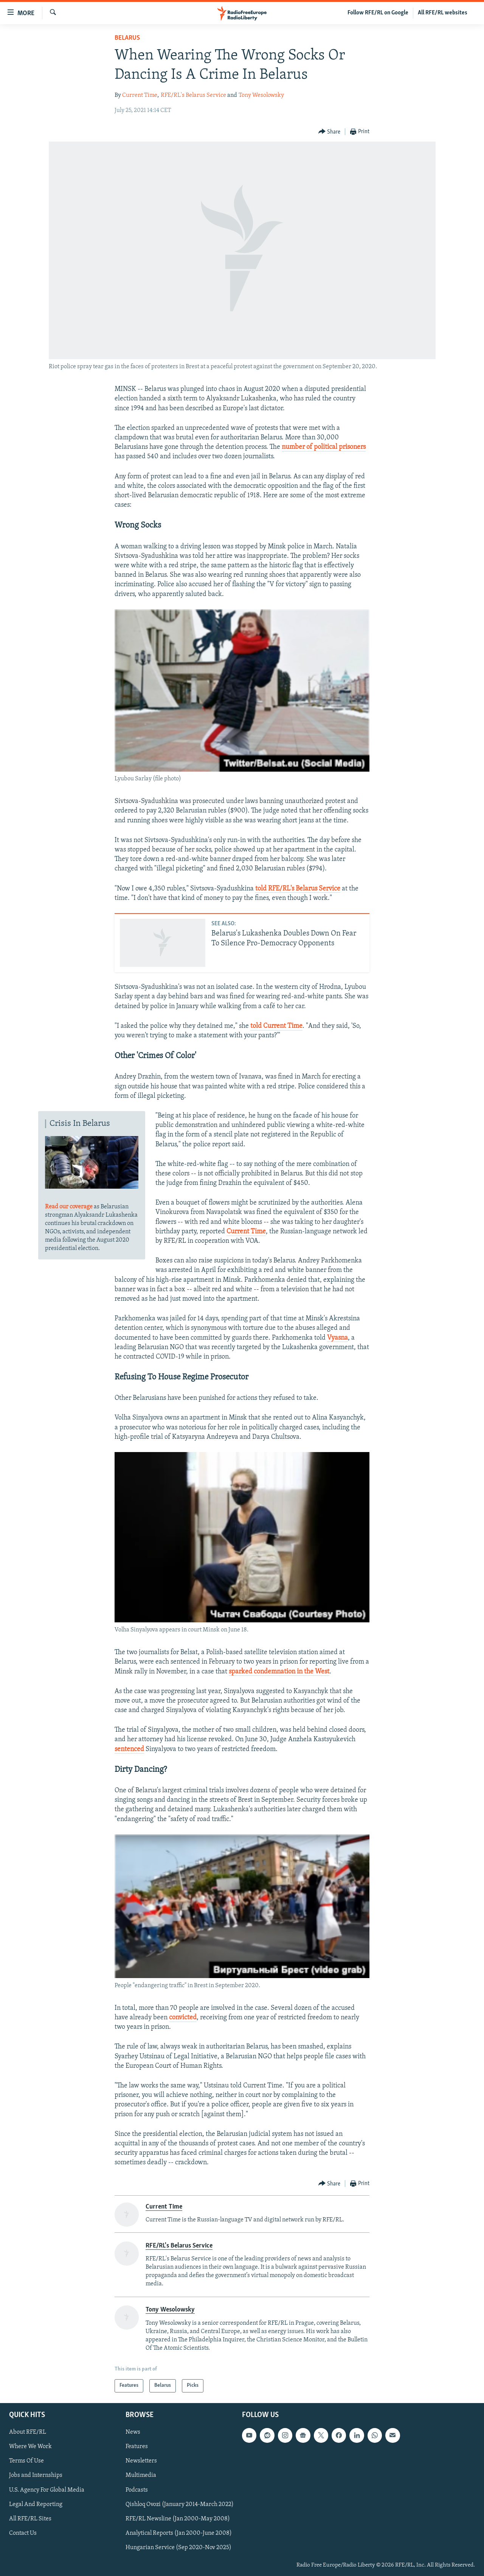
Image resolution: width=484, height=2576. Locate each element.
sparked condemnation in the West (279, 1671)
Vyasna (337, 1338)
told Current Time (276, 1026)
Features (137, 2447)
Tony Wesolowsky (261, 95)
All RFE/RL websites (442, 13)
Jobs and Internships (35, 2475)
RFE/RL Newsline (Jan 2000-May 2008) (178, 2519)
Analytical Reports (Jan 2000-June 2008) (179, 2533)
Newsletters (141, 2461)
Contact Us (23, 2533)
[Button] (329, 132)
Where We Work (30, 2447)
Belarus (127, 38)
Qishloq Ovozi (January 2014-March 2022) (180, 2504)
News (133, 2432)
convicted (183, 2017)
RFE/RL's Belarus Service (193, 95)
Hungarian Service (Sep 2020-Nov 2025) (178, 2548)
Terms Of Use (26, 2461)
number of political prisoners (324, 447)
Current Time (139, 95)
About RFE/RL (27, 2432)
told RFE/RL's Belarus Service (297, 888)
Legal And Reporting (35, 2504)
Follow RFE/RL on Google (377, 13)
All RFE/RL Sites (30, 2519)
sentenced (129, 1749)
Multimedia (141, 2475)
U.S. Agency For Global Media (46, 2490)
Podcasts (137, 2490)
